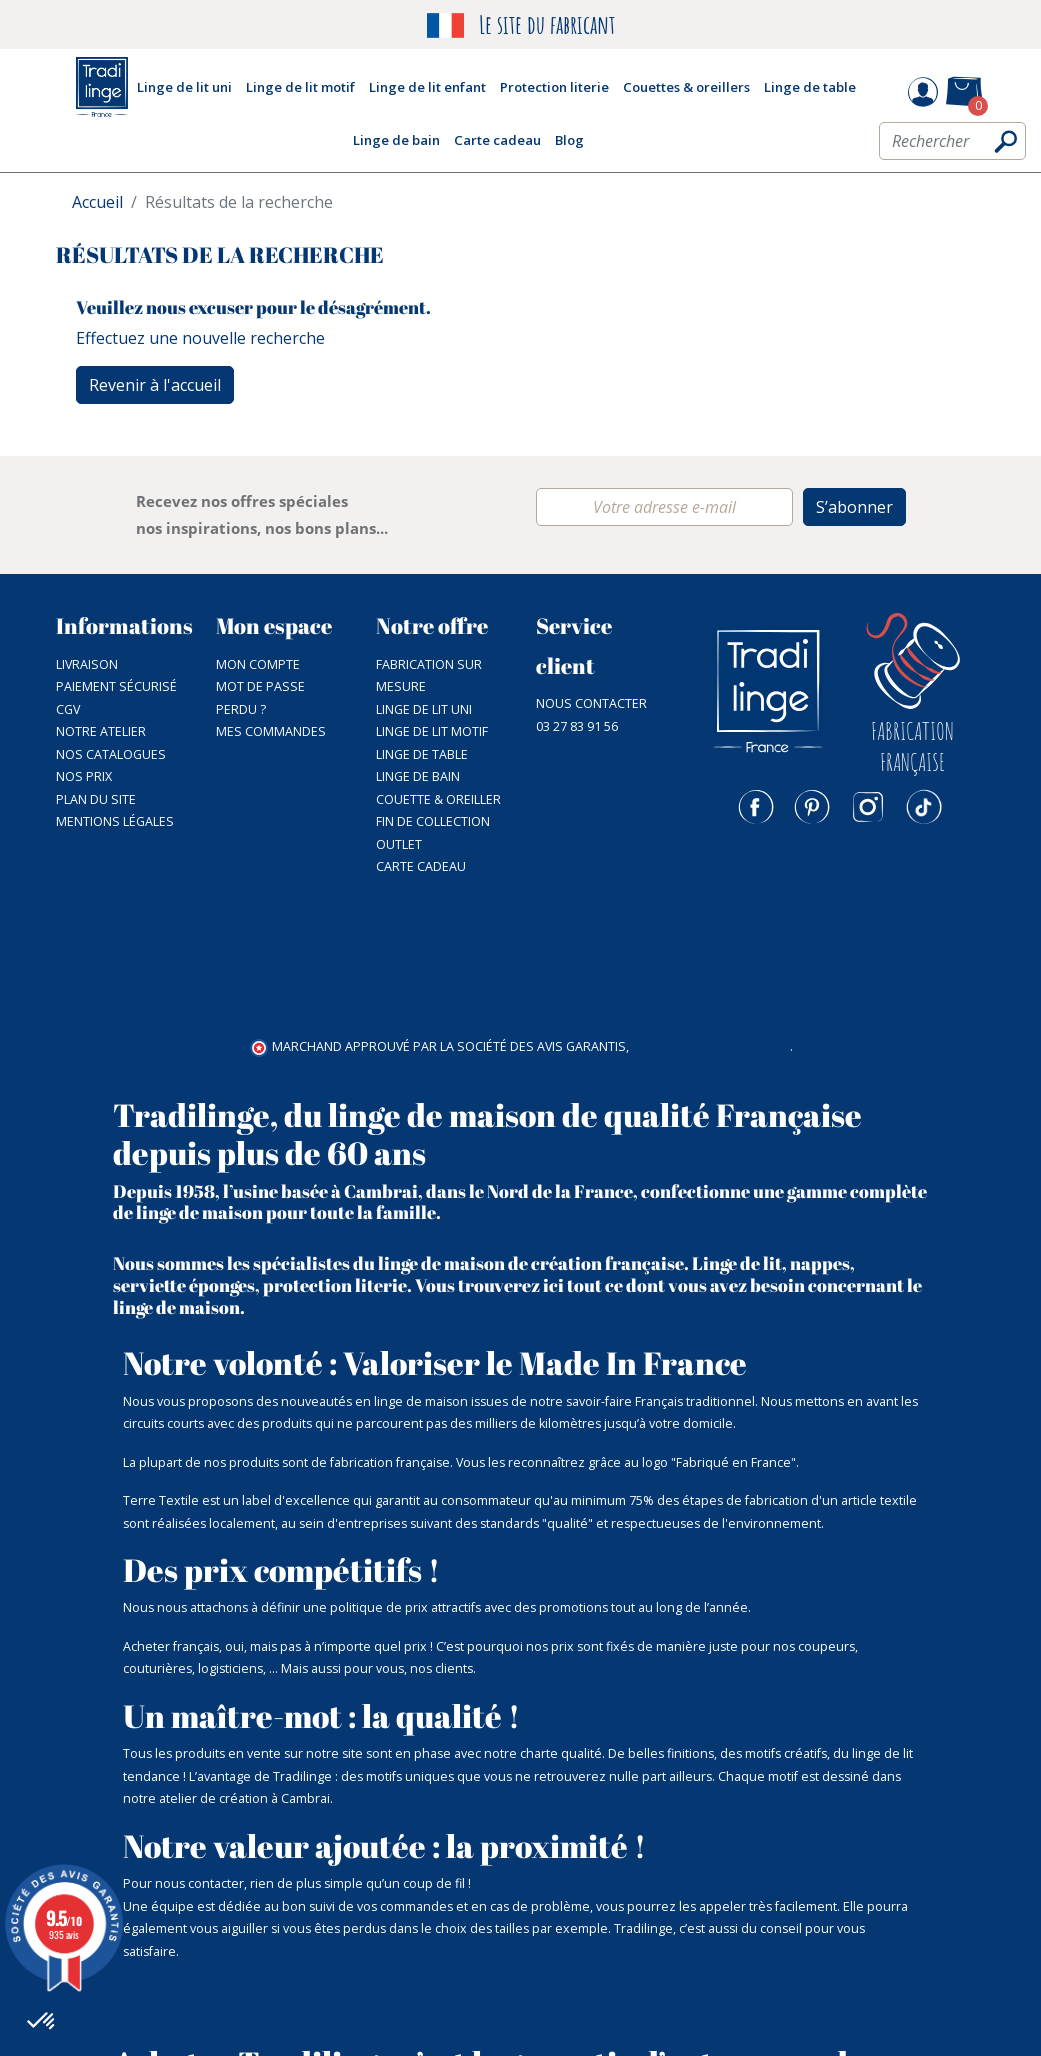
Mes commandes (271, 731)
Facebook (756, 807)
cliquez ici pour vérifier (711, 910)
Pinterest (812, 807)
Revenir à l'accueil (155, 385)
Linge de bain (418, 776)
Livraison (87, 664)
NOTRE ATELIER (101, 731)
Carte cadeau (421, 866)
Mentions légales (115, 821)
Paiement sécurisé (116, 686)
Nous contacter (591, 703)
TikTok (924, 807)
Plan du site (96, 799)
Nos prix (84, 776)
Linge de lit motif (432, 731)
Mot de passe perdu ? (260, 698)
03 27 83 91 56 (577, 726)
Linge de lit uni (424, 709)
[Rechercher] (952, 147)
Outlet (399, 844)
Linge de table (422, 754)
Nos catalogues (111, 754)
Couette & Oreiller (438, 799)
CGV (68, 709)
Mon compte (258, 664)
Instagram (868, 807)
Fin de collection (433, 821)
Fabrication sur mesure (429, 676)
